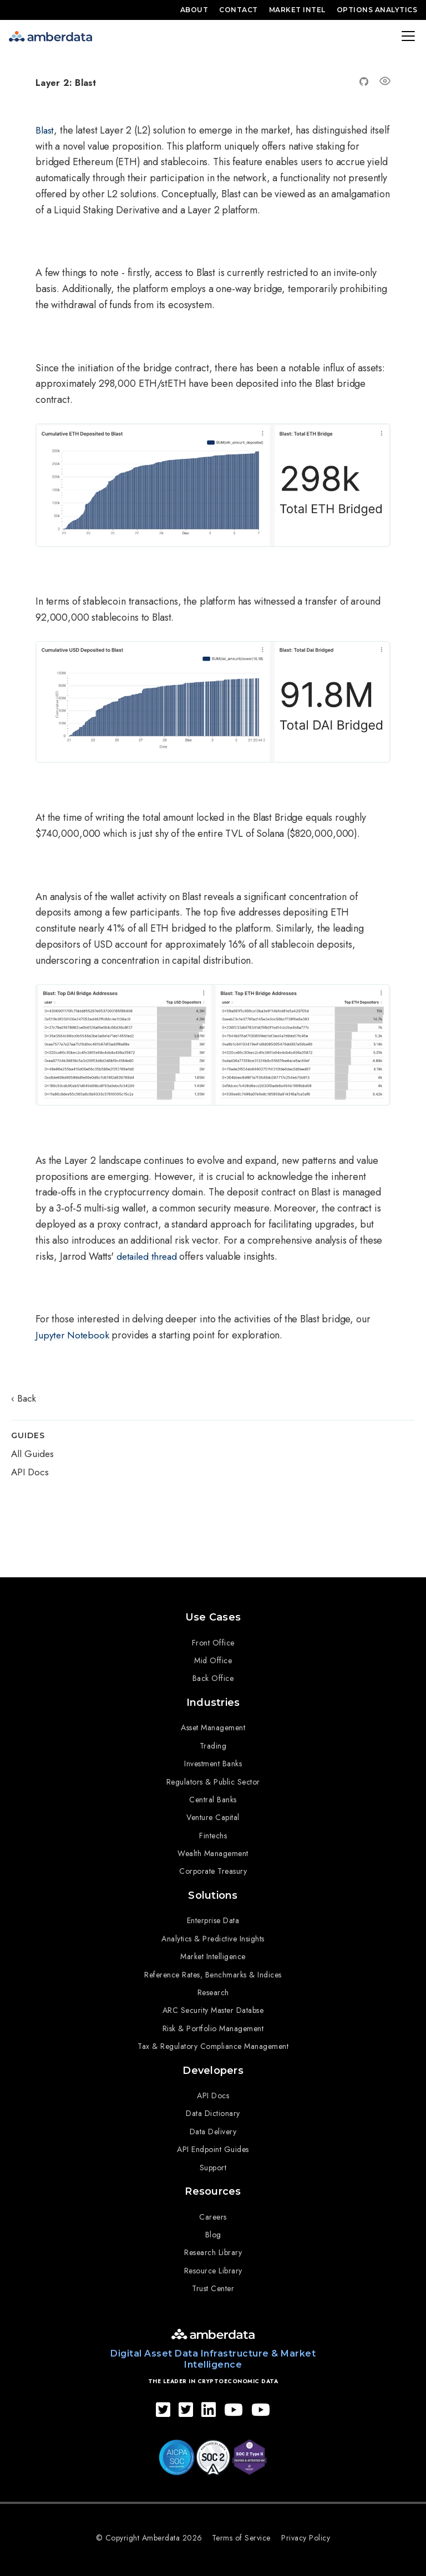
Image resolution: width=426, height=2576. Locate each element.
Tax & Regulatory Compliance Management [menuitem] (213, 2042)
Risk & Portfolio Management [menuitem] (213, 2024)
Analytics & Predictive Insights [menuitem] (213, 1934)
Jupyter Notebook (73, 1335)
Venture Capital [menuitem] (213, 1815)
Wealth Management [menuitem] (213, 1850)
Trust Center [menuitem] (213, 2281)
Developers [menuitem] (213, 2065)
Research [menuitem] (213, 1988)
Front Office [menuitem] (213, 1641)
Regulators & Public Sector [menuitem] (213, 1779)
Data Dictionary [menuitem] (213, 2108)
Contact (238, 10)
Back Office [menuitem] (213, 1677)
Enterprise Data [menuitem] (213, 1916)
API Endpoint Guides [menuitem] (213, 2144)
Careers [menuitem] (213, 2210)
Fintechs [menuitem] (213, 1832)
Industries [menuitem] (213, 1700)
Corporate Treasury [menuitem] (213, 1868)
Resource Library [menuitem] (213, 2264)
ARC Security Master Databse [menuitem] (213, 2006)
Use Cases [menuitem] (213, 1616)
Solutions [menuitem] (212, 1891)
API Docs (30, 1473)
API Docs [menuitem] (213, 2090)
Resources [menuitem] (213, 2185)
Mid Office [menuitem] (213, 1659)
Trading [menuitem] (213, 1743)
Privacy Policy (306, 2531)
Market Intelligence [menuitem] (213, 1952)
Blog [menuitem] (213, 2227)
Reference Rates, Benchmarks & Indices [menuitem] (213, 1970)
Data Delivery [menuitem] (213, 2126)
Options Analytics (377, 10)
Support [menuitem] (213, 2162)
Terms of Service (241, 2531)
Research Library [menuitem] (213, 2246)
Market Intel (297, 10)
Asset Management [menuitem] (213, 1725)
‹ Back (23, 1399)
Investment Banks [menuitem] (213, 1760)
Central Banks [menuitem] (213, 1796)
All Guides (32, 1454)
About (194, 10)
